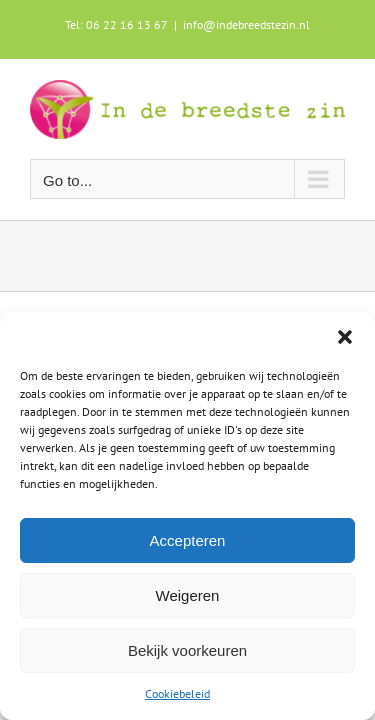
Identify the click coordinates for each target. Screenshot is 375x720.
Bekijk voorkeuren (187, 650)
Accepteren (188, 540)
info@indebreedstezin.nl (246, 24)
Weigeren (188, 595)
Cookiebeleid (177, 693)
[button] (345, 337)
